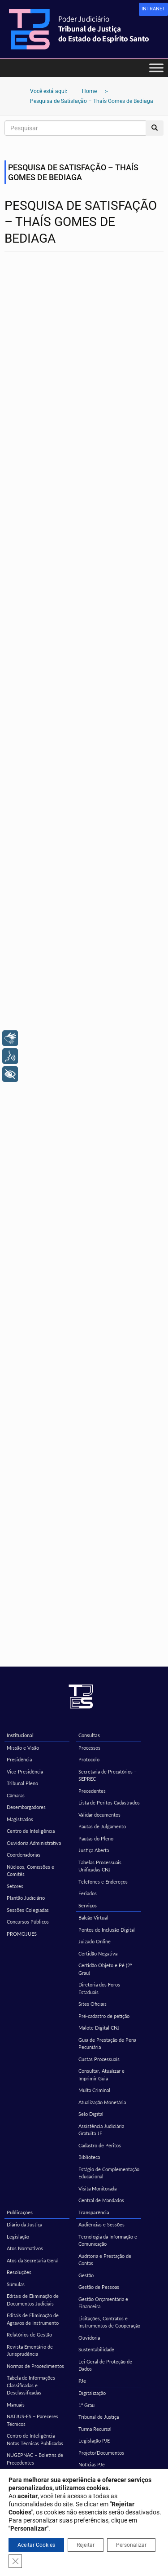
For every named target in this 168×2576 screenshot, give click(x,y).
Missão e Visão (23, 1748)
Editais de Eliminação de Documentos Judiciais (33, 2299)
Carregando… (84, 965)
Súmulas (16, 2284)
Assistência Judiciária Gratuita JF (101, 2130)
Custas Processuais (99, 2059)
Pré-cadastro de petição (103, 2016)
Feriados (87, 1893)
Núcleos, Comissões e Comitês (30, 1870)
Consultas (89, 1735)
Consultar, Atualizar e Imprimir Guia (101, 2074)
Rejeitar (86, 2545)
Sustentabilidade (96, 2349)
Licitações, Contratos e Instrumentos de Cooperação (109, 2322)
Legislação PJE (94, 2440)
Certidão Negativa (97, 1953)
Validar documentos (99, 1815)
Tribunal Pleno (22, 1783)
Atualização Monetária (102, 2102)
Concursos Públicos (28, 1921)
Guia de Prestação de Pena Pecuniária (107, 2043)
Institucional (20, 1735)
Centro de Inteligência (31, 1831)
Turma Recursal (95, 2429)
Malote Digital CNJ (99, 2028)
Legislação (18, 2236)
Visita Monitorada (97, 2188)
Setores (15, 1886)
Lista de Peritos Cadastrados (109, 1802)
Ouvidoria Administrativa (34, 1843)
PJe (82, 2381)
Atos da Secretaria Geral (33, 2260)
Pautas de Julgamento (102, 1826)
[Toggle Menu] (156, 67)
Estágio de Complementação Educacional (108, 2173)
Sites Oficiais (92, 2004)
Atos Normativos (25, 2248)
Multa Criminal (94, 2090)
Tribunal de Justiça (98, 2417)
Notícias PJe (91, 2464)
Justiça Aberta (93, 1850)
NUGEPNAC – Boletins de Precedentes (35, 2458)
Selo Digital (90, 2114)
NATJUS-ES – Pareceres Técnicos (32, 2420)
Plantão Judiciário (26, 1898)
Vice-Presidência (25, 1771)
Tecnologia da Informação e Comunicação (107, 2240)
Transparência (93, 2212)
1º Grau (86, 2405)
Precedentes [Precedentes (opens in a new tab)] (92, 1791)
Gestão (86, 2275)
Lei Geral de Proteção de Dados (105, 2365)
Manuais (16, 2405)
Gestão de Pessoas (98, 2287)
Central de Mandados (101, 2200)
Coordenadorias (23, 1855)
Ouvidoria (89, 2338)
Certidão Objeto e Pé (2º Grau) (105, 1969)
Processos (89, 1748)
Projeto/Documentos (101, 2453)
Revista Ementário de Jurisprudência (30, 2350)
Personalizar (131, 2545)
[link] (153, 9)
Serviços (87, 1905)
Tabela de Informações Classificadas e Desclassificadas (31, 2385)
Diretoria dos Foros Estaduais (99, 1988)
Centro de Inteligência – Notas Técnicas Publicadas (35, 2439)
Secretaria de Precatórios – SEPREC (107, 1775)
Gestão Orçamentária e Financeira (103, 2303)
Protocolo (88, 1759)
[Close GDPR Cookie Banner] (15, 2561)
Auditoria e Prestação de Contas (104, 2259)
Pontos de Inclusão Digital (106, 1930)
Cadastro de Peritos (99, 2145)
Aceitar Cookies (36, 2545)
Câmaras (16, 1795)
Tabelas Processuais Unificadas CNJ (99, 1866)
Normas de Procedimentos (35, 2366)
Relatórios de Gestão (29, 2334)
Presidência (19, 1759)
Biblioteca (89, 2157)
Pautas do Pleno (95, 1838)
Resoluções (19, 2272)
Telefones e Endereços (103, 1881)
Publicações (20, 2212)
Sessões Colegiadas (28, 1910)
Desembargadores (26, 1807)
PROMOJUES (22, 1934)
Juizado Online (94, 1941)
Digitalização (92, 2393)
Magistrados (20, 1819)
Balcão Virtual (93, 1917)
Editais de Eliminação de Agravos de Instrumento (33, 2319)
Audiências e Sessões (101, 2224)
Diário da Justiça (24, 2224)
